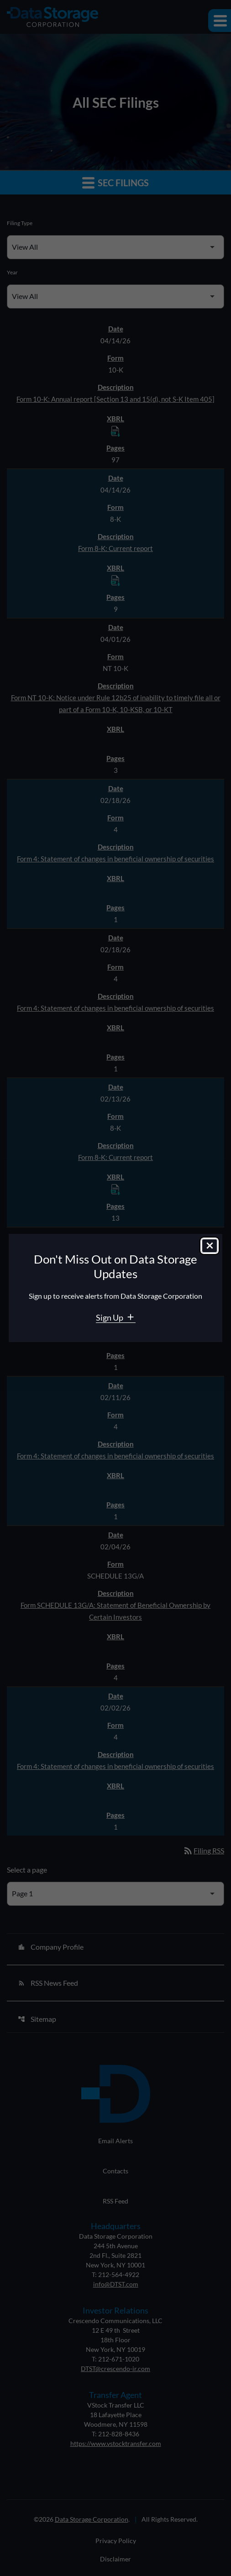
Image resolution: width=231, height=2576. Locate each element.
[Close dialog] (209, 1245)
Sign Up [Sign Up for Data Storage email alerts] (110, 1317)
